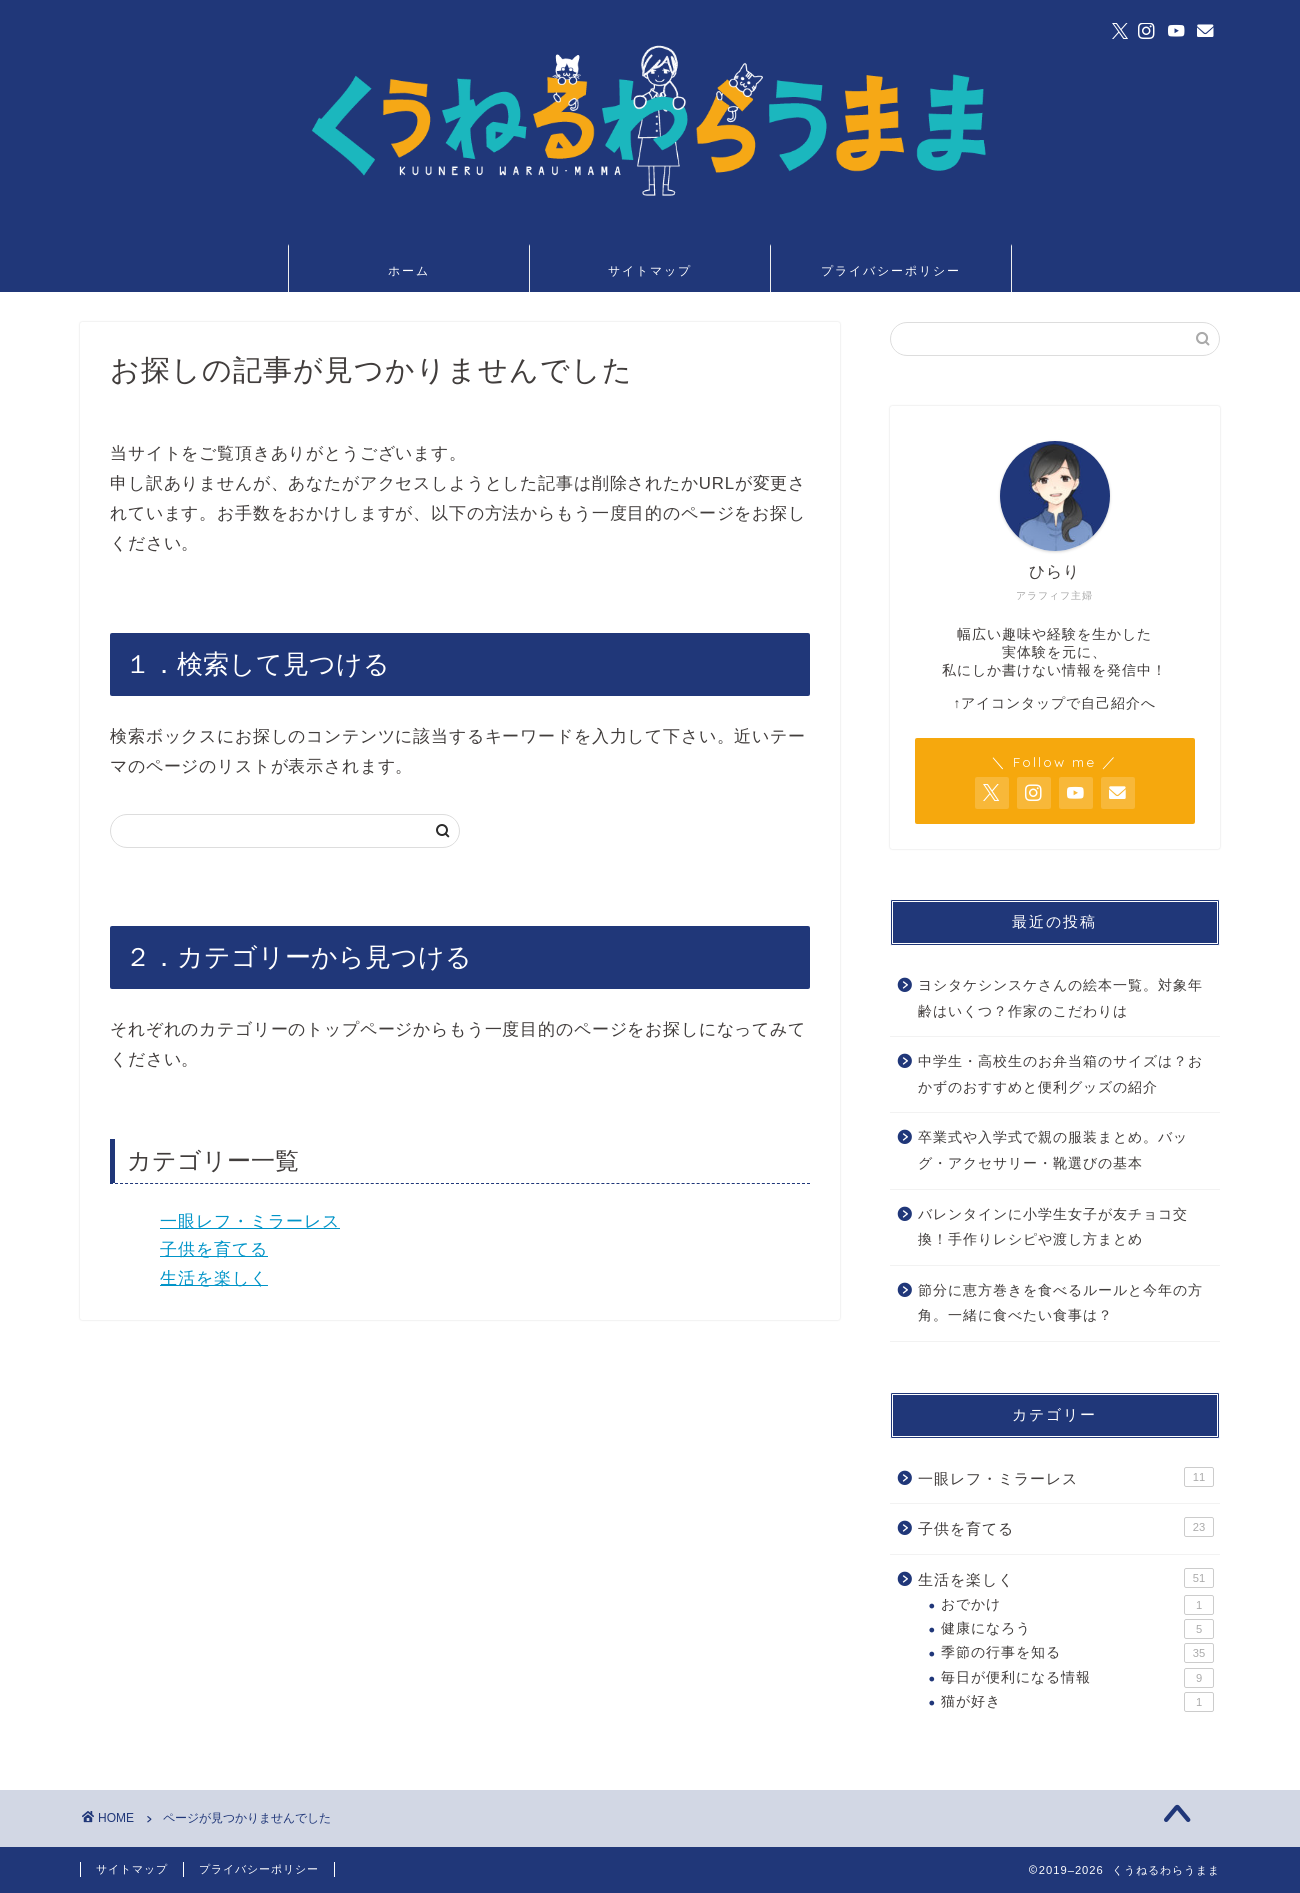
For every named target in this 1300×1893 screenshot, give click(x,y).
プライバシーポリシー (891, 270)
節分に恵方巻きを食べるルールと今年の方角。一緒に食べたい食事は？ (1060, 1303)
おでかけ (1077, 1605)
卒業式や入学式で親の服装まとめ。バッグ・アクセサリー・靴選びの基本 (1053, 1150)
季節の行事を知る (1077, 1653)
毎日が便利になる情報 (1077, 1678)
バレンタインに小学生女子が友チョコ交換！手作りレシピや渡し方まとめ (1053, 1227)
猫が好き (1077, 1702)
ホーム (409, 270)
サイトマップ (650, 270)
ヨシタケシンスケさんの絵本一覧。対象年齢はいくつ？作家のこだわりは (1060, 998)
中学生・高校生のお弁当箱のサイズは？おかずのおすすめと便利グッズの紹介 (1060, 1074)
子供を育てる (214, 1249)
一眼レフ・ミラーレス (250, 1221)
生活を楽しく (214, 1278)
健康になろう (1077, 1629)
